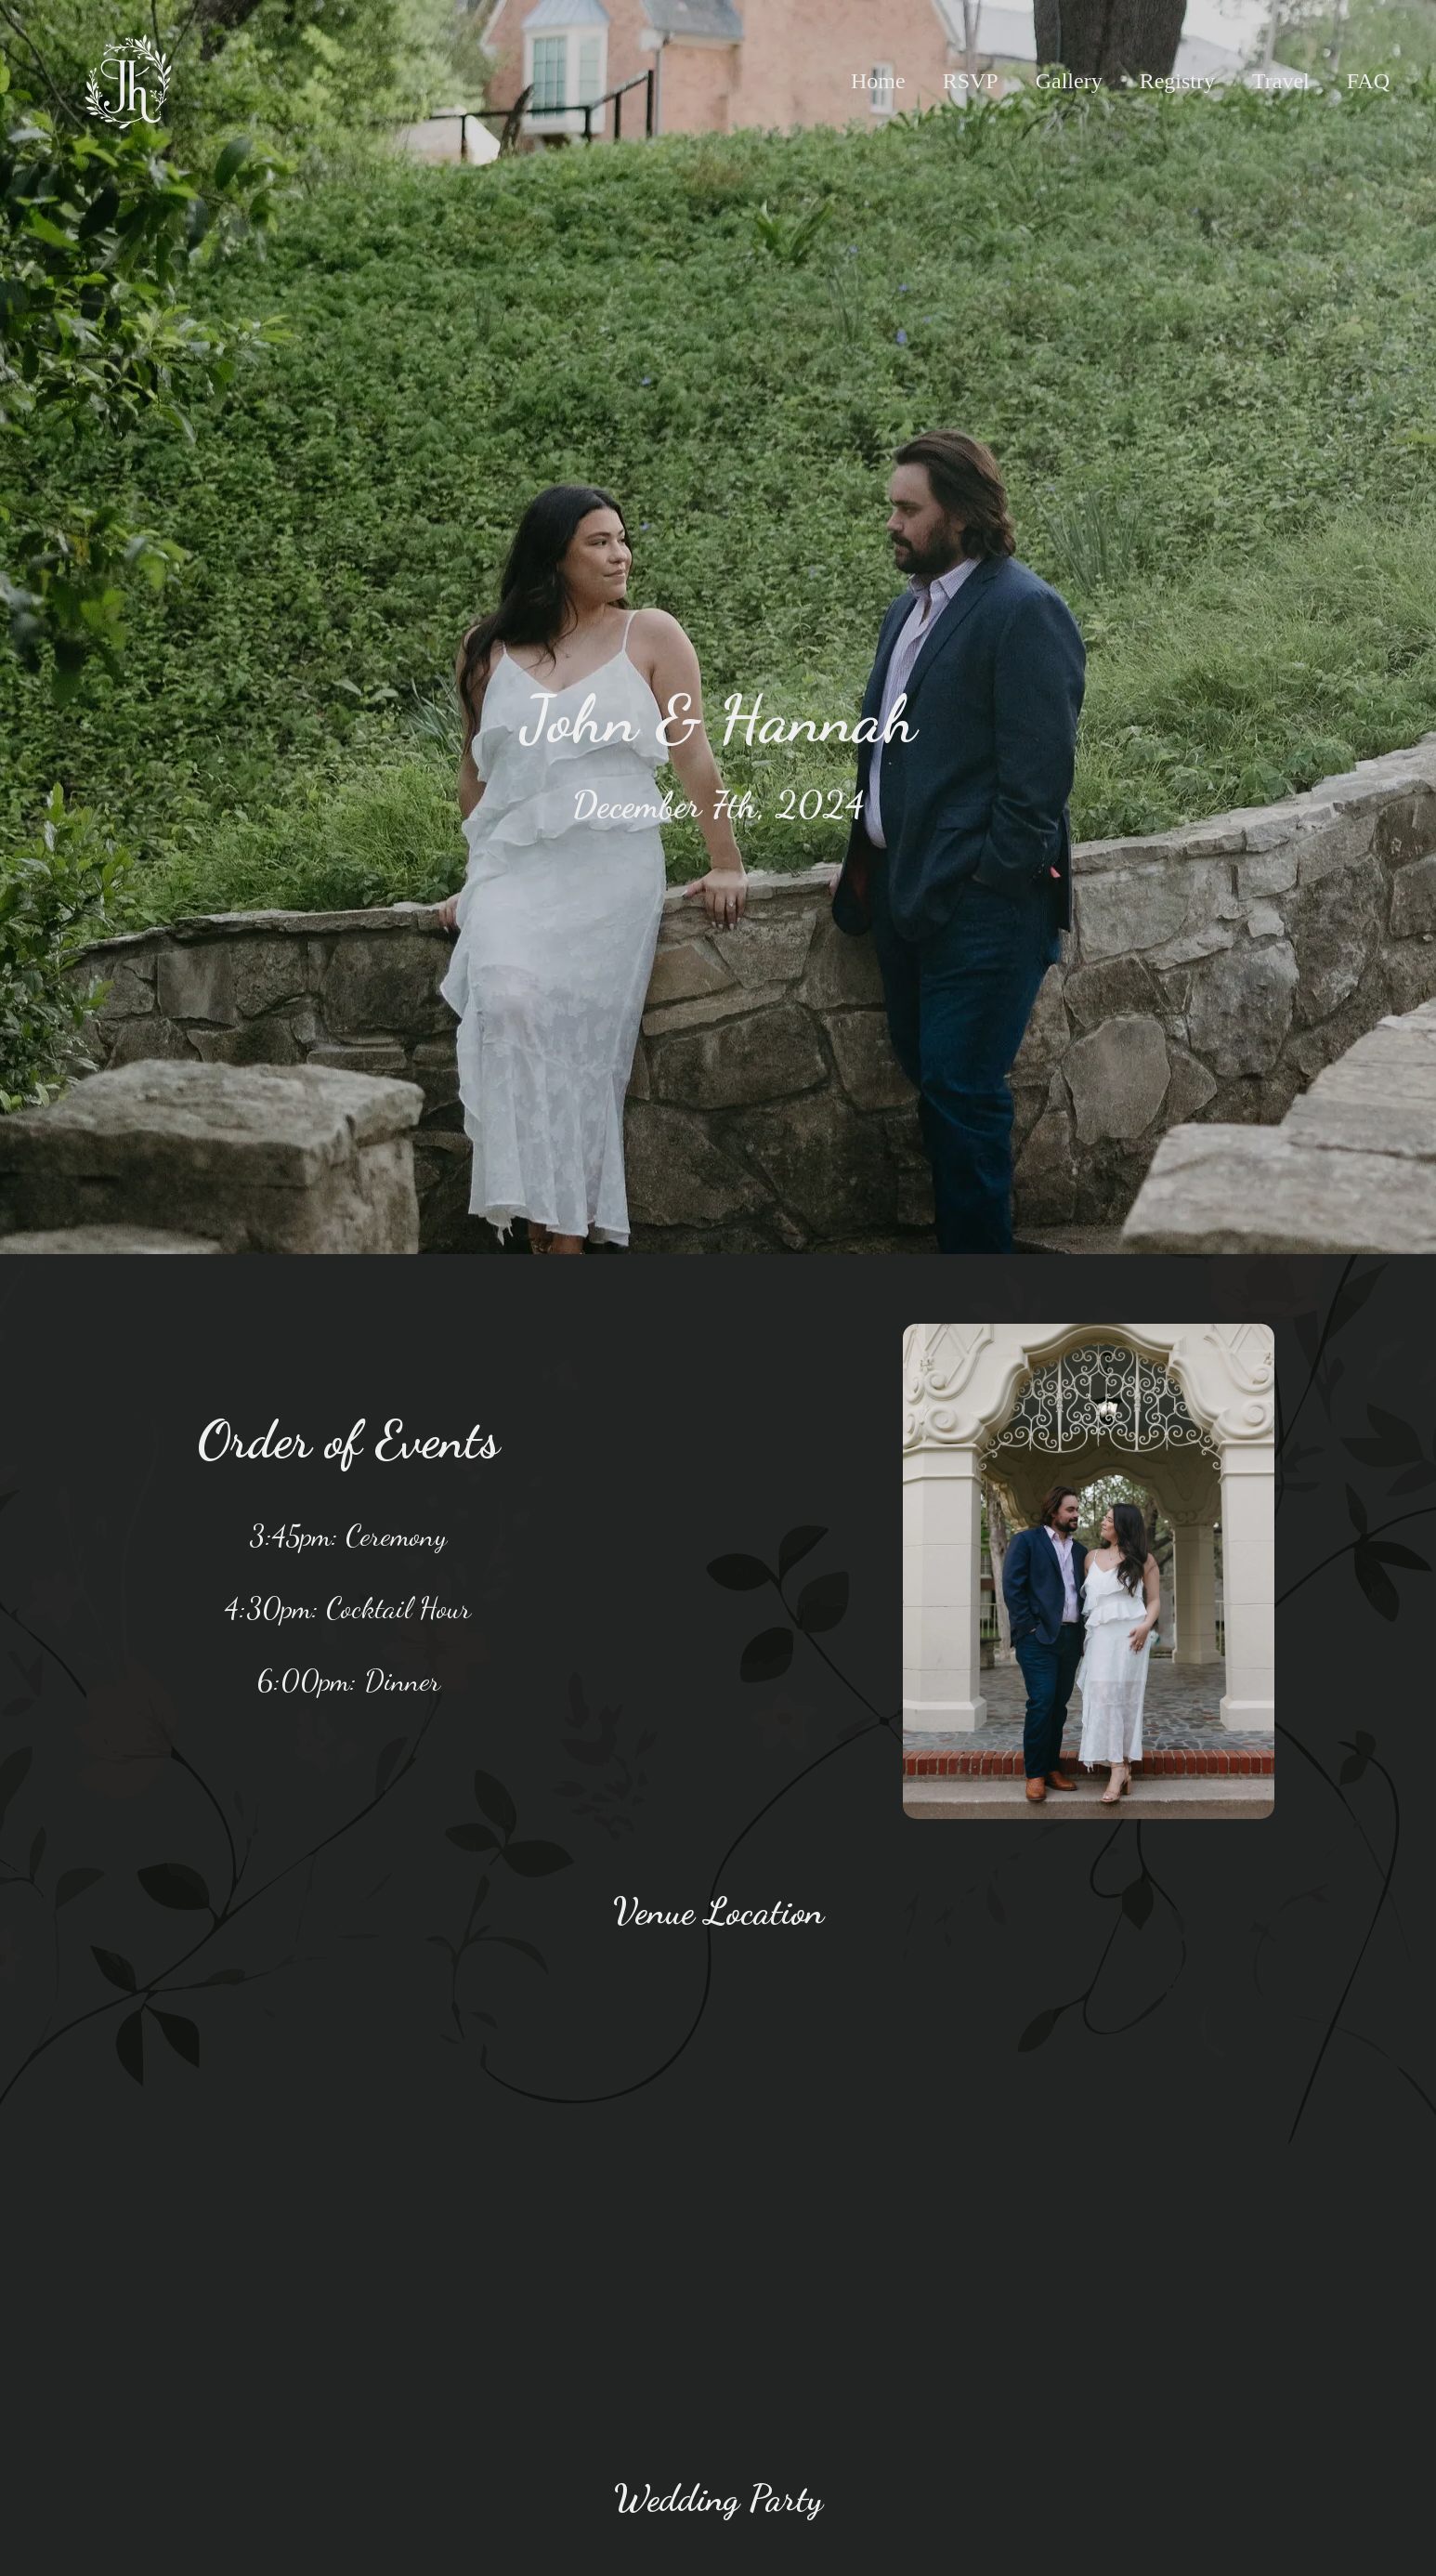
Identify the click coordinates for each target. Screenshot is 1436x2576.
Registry (1177, 81)
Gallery (1069, 81)
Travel (1281, 81)
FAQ (1368, 81)
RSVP (971, 81)
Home (878, 81)
